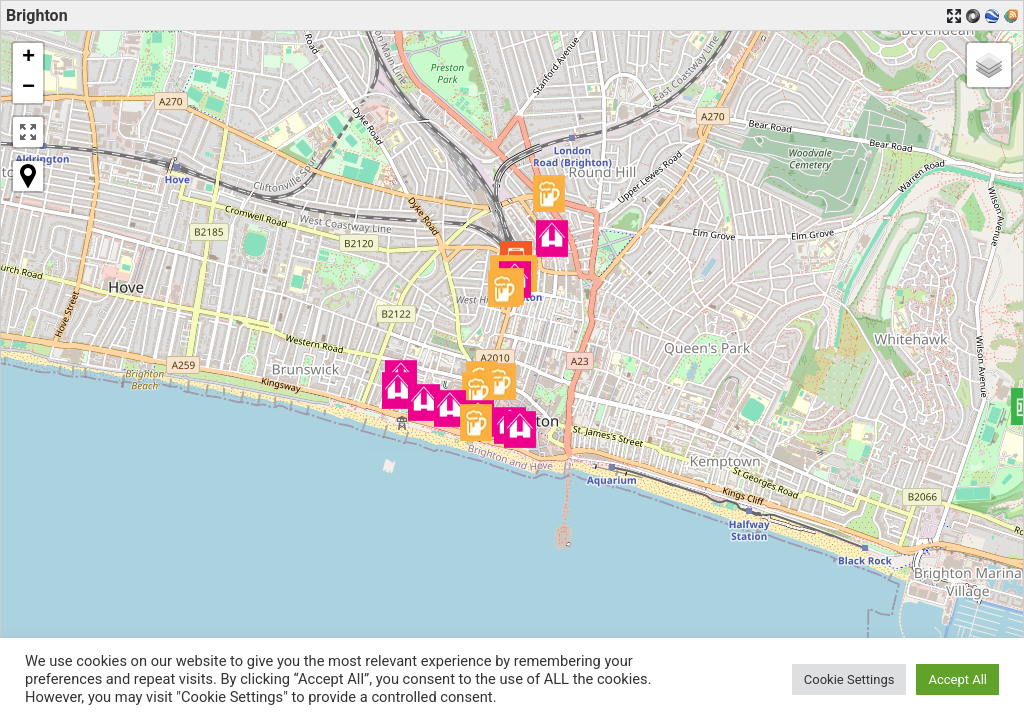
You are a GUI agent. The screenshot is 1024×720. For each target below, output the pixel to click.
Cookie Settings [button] (849, 679)
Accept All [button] (957, 679)
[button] (450, 408)
